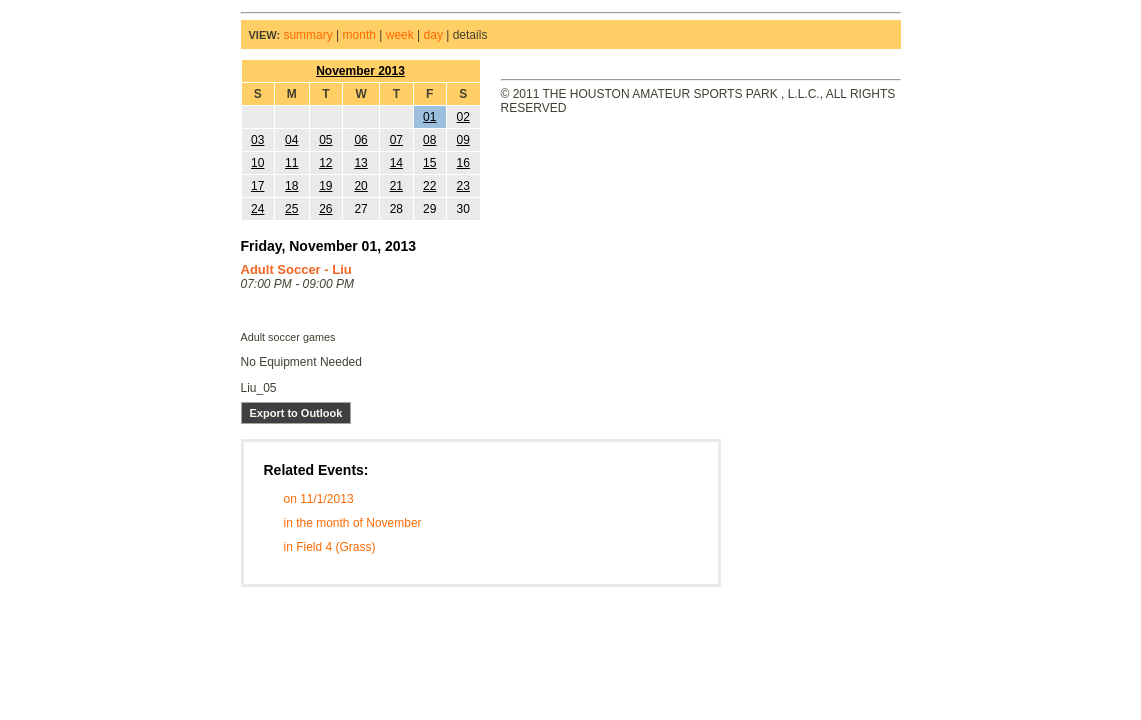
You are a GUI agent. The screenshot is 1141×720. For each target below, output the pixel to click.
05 (325, 140)
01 (429, 117)
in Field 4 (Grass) (330, 547)
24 (257, 209)
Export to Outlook (296, 413)
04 (291, 140)
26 (325, 209)
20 (360, 186)
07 (396, 140)
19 (325, 186)
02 (463, 117)
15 (429, 163)
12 (325, 163)
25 (291, 209)
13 (360, 163)
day (433, 35)
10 (257, 163)
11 (291, 163)
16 (463, 163)
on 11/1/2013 (319, 499)
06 (360, 140)
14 (396, 163)
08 (429, 140)
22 (429, 186)
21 (396, 186)
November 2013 (360, 71)
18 (291, 186)
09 (463, 140)
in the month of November (353, 523)
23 (463, 186)
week (400, 35)
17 (257, 186)
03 (257, 140)
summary (307, 35)
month (359, 35)
